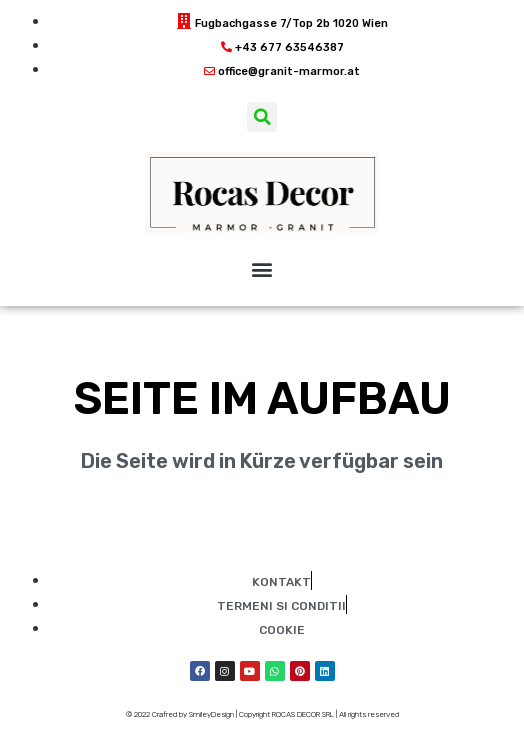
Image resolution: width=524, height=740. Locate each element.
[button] (262, 117)
